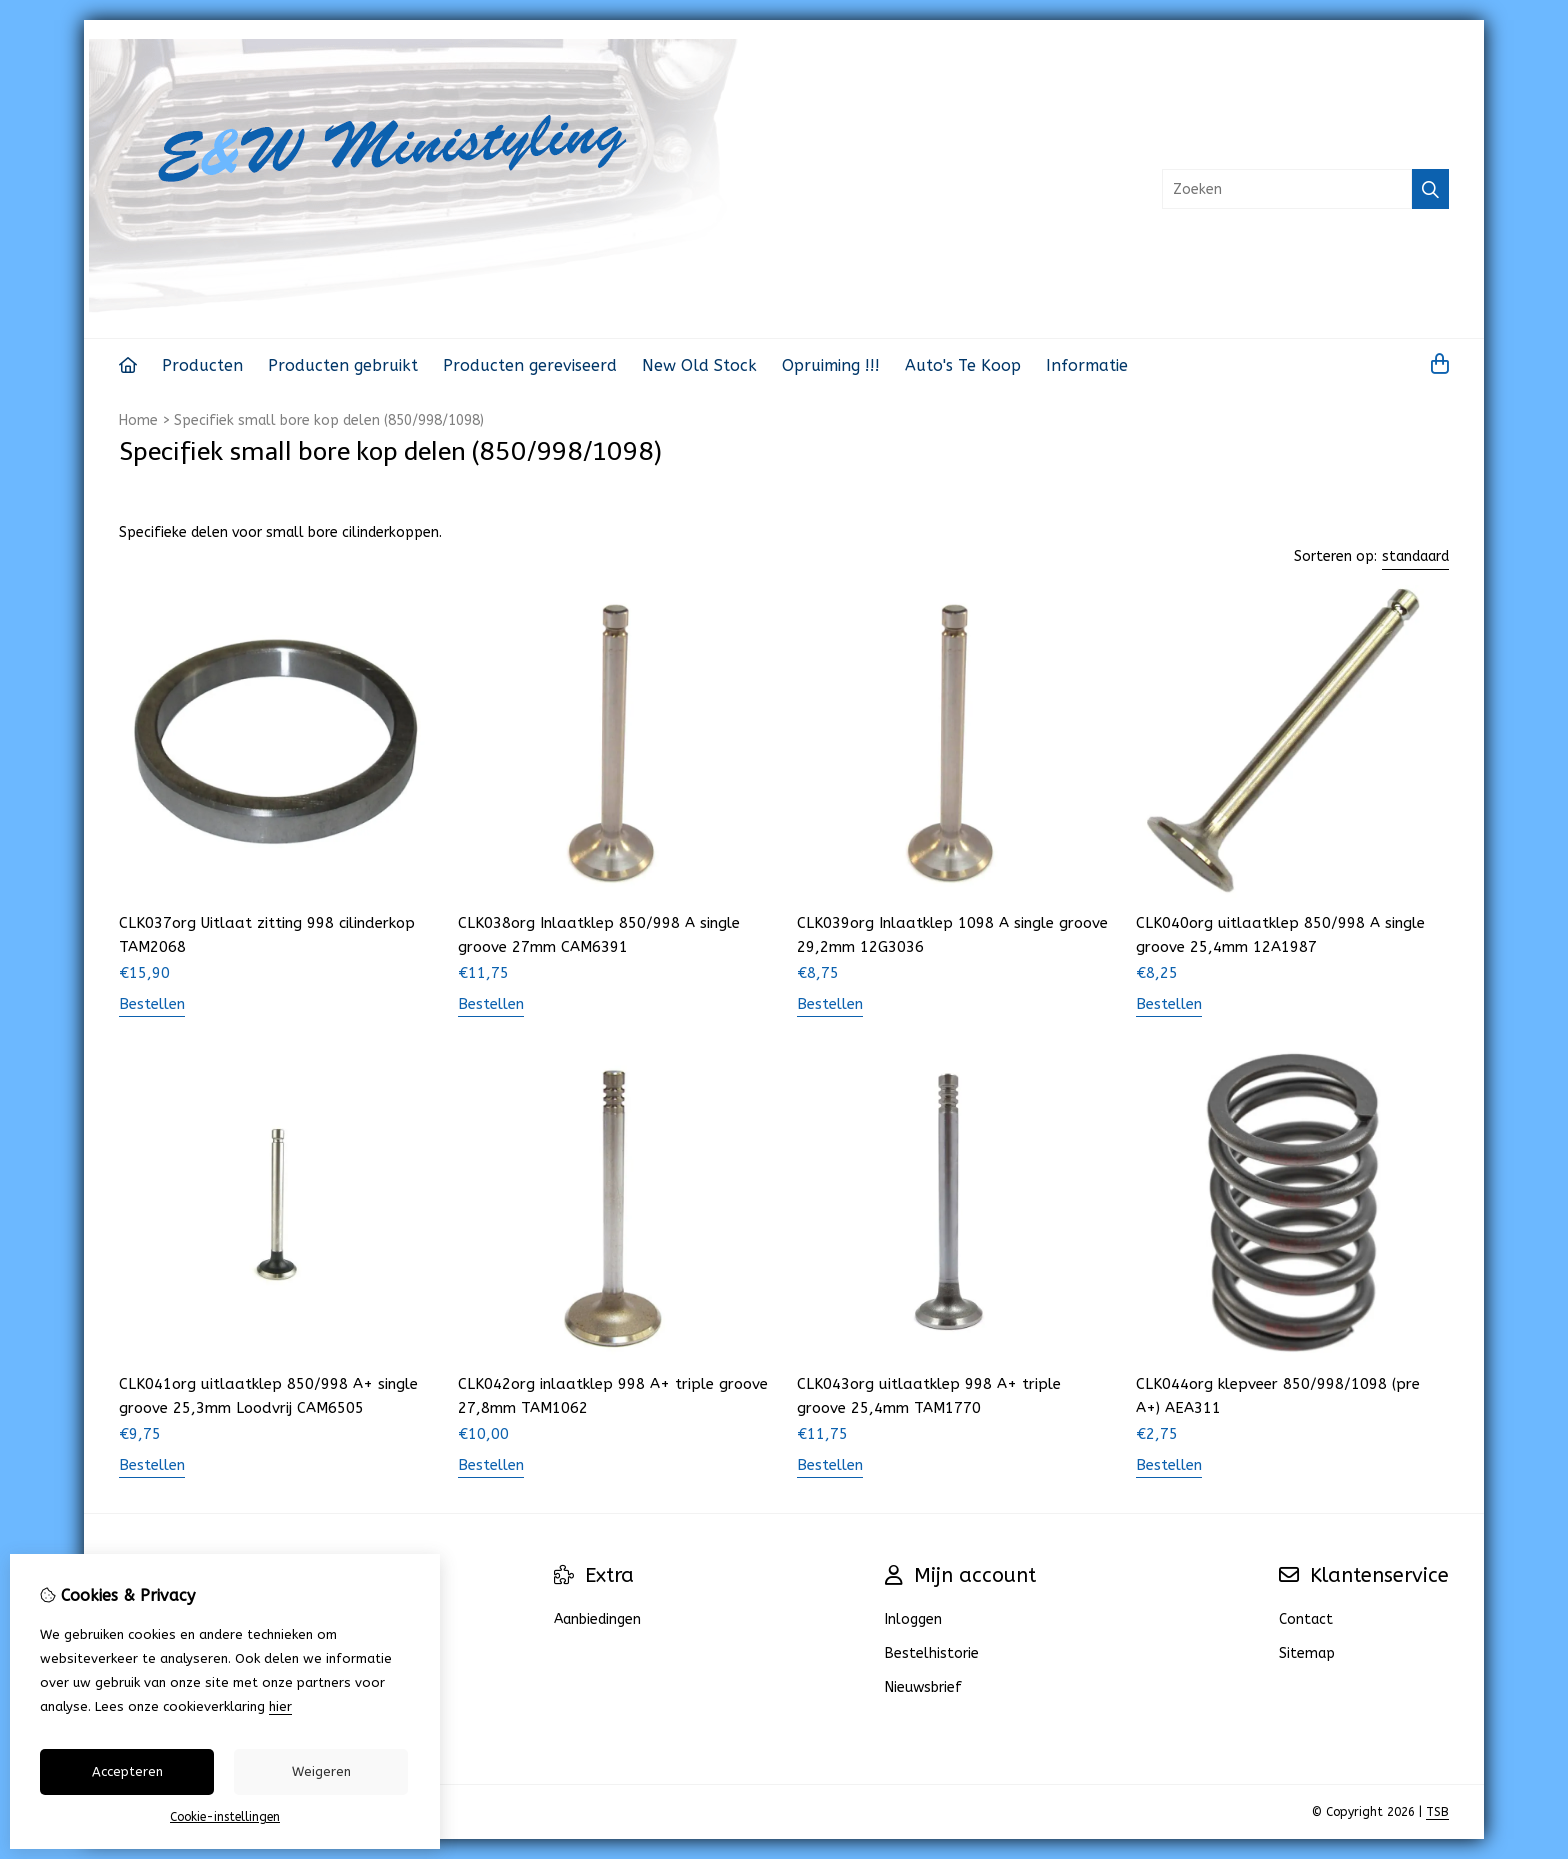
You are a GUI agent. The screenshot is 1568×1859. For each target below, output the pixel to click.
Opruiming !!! (831, 365)
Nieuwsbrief (923, 1687)
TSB (1437, 1812)
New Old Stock (699, 365)
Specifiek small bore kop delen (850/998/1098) (329, 420)
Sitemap (1307, 1653)
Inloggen (913, 1619)
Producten (202, 365)
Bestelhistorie (932, 1653)
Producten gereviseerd (530, 365)
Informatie (1087, 365)
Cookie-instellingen (225, 1817)
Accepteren (127, 1771)
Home (138, 420)
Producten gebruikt (343, 365)
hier (280, 1706)
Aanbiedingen (597, 1619)
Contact (1306, 1619)
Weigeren (321, 1771)
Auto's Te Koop (963, 365)
